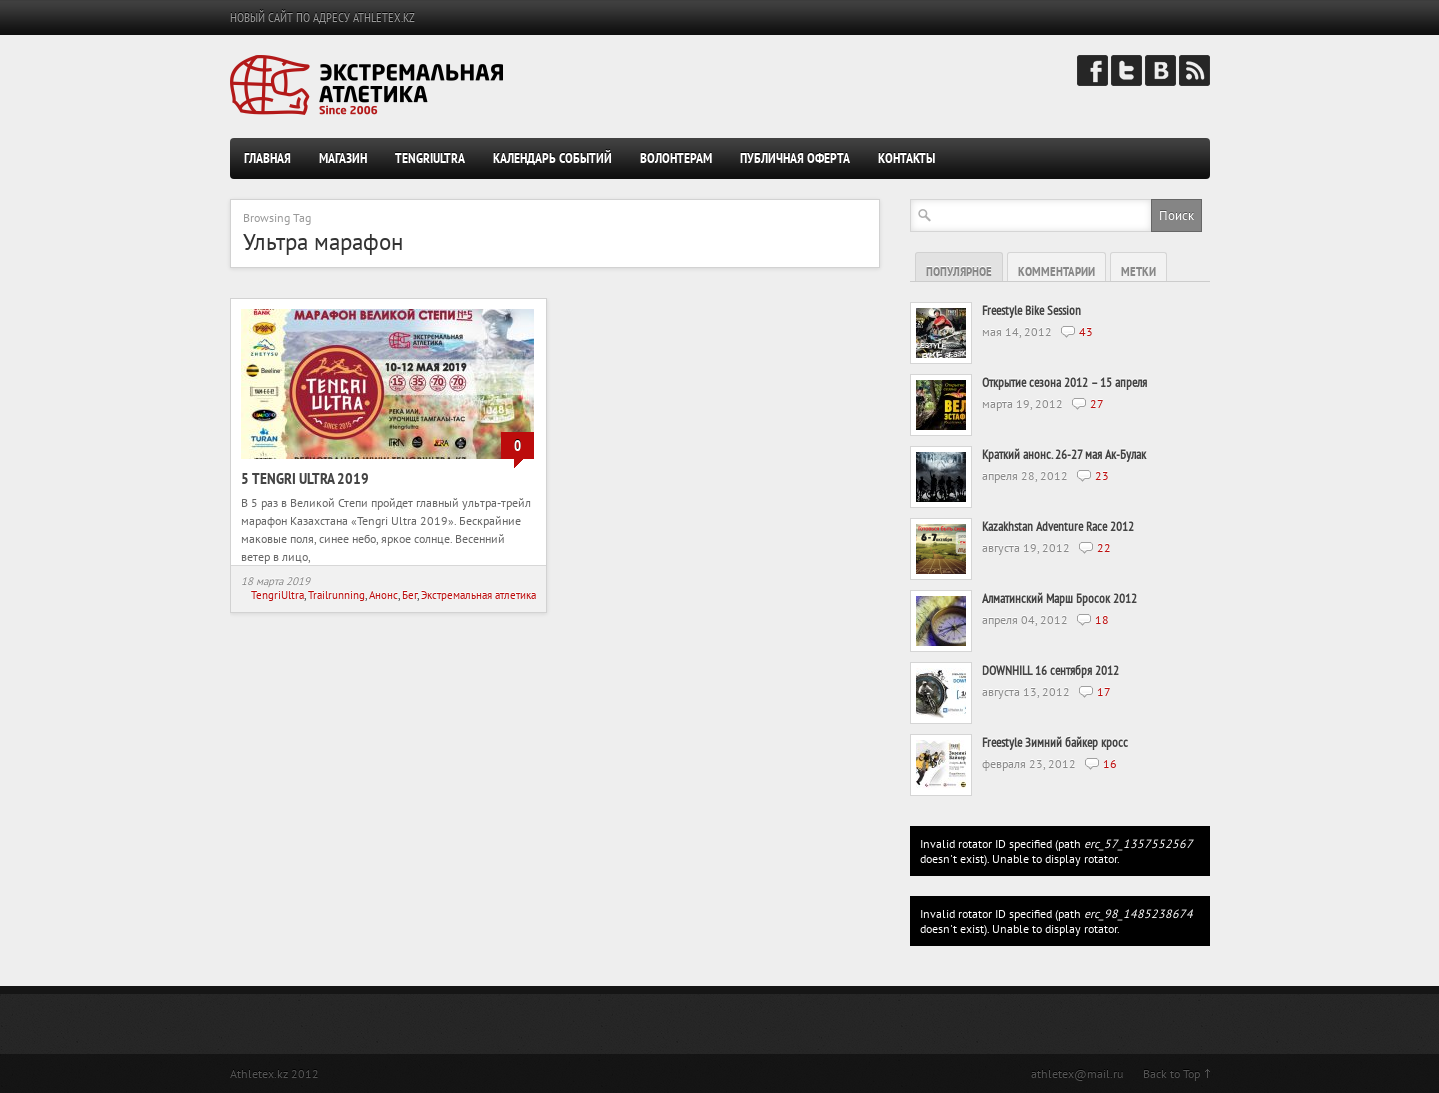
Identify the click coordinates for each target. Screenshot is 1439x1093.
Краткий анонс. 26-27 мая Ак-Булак (1064, 454)
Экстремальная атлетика (478, 595)
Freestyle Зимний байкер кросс (1055, 742)
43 (1086, 331)
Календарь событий (552, 158)
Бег (409, 595)
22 (1104, 547)
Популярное (959, 271)
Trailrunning (336, 595)
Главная (267, 158)
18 (1102, 619)
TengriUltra (430, 158)
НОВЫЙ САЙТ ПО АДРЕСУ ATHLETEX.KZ (322, 17)
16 (1110, 763)
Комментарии (1056, 271)
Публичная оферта (795, 158)
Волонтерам (676, 158)
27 (1097, 403)
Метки (1138, 271)
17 (1104, 691)
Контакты (906, 158)
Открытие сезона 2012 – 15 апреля (1064, 382)
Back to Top (1171, 1073)
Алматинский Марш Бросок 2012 (1059, 598)
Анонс (383, 595)
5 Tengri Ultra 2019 (305, 478)
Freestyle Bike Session (1031, 310)
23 (1102, 475)
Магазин (343, 158)
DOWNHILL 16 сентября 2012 (1050, 670)
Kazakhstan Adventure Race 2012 (1058, 526)
